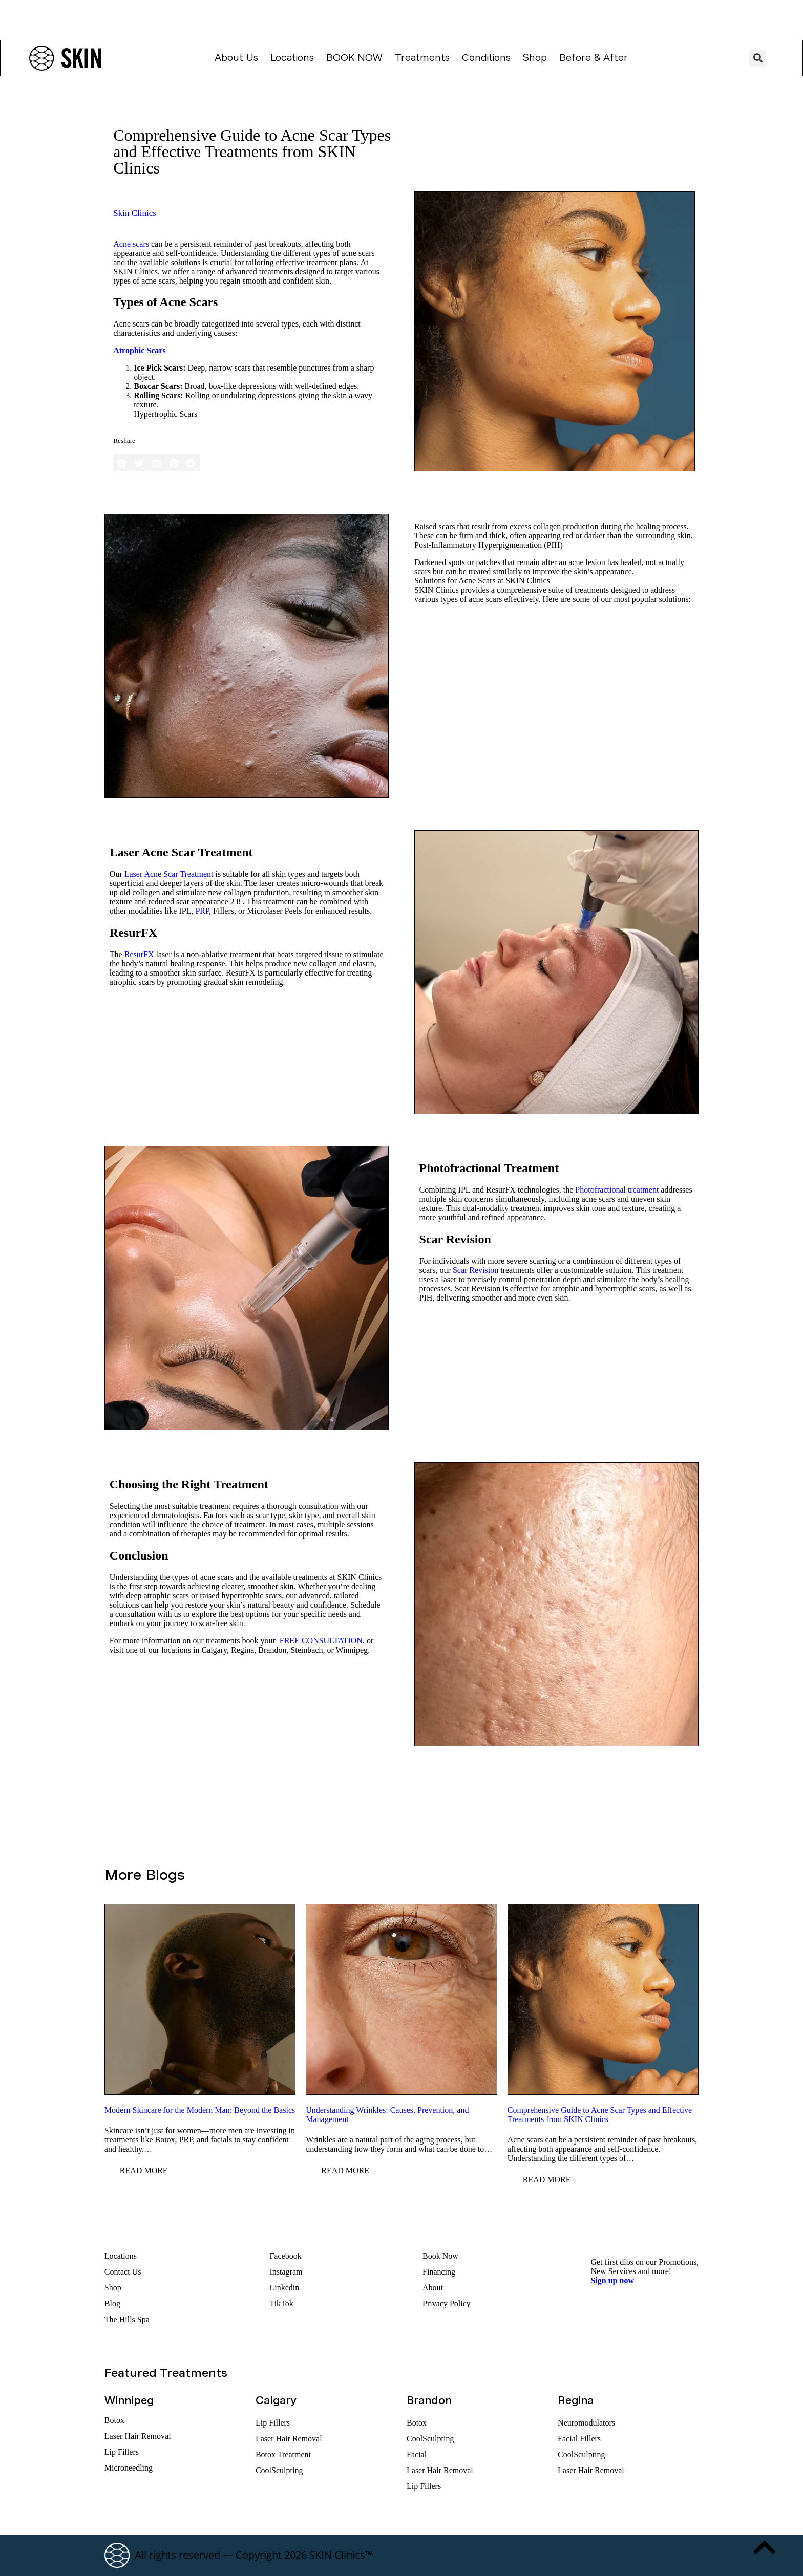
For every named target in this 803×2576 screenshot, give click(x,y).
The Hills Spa (127, 2319)
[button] (757, 58)
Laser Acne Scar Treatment (169, 874)
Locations (292, 57)
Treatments (422, 57)
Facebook (285, 2256)
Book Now (354, 57)
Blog (112, 2303)
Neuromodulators (586, 2422)
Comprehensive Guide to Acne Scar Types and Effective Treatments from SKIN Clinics (600, 2115)
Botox (114, 2420)
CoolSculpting (279, 2470)
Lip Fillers (121, 2452)
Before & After (593, 57)
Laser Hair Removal (137, 2436)
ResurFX (139, 954)
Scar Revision (475, 1270)
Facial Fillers (579, 2438)
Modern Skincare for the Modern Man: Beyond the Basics (199, 2110)
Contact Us (122, 2271)
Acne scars (131, 244)
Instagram (285, 2271)
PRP (202, 910)
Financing (438, 2271)
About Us (236, 57)
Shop (535, 57)
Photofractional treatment (617, 1189)
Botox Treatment (283, 2454)
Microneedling (128, 2467)
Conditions (486, 57)
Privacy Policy (446, 2303)
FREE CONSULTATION (321, 1640)
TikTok (281, 2303)
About (432, 2287)
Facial (417, 2454)
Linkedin (284, 2287)
